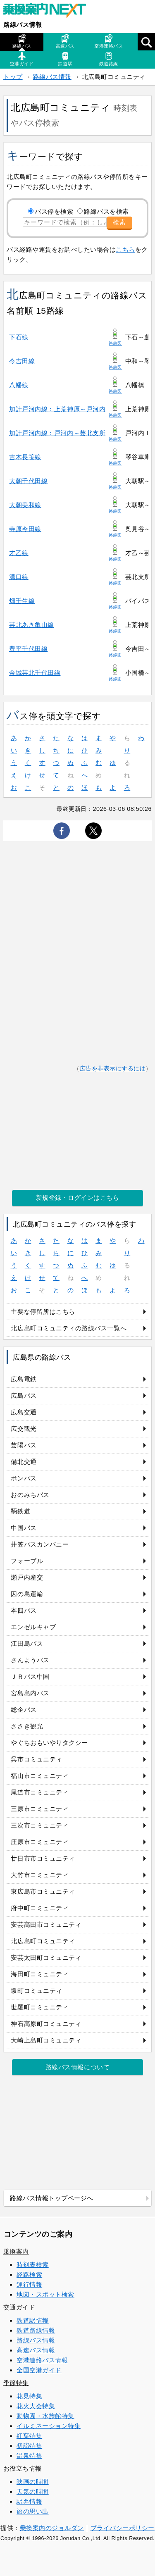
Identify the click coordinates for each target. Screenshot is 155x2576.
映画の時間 (33, 2481)
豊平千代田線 (28, 648)
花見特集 (29, 2396)
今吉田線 (22, 361)
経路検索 (29, 2274)
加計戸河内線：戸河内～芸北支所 (57, 432)
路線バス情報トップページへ (51, 2198)
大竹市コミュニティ (40, 1874)
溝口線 (19, 576)
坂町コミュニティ (36, 1990)
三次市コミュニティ (40, 1825)
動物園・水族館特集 (45, 2415)
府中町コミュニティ (40, 1907)
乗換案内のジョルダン (52, 2527)
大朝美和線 (25, 504)
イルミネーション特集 (49, 2425)
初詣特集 (29, 2445)
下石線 (19, 337)
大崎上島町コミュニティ (46, 2040)
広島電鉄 (23, 1378)
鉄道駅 (65, 59)
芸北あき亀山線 (31, 624)
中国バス (23, 1527)
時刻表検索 (33, 2264)
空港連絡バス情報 (42, 2360)
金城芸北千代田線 (34, 672)
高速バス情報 (36, 2350)
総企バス (23, 1709)
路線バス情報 (22, 24)
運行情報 (29, 2284)
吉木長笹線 (25, 456)
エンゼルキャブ (33, 1626)
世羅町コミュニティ (40, 2007)
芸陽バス (23, 1445)
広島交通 (23, 1411)
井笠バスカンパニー (40, 1544)
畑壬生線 (22, 600)
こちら (125, 249)
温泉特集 (29, 2455)
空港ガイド (22, 59)
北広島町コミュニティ (43, 1941)
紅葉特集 (29, 2435)
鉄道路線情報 (36, 2330)
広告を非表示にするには (113, 1068)
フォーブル (27, 1560)
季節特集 (16, 2382)
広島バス (23, 1395)
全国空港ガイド (39, 2369)
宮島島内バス (30, 1693)
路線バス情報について (77, 2067)
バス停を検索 (54, 211)
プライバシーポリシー (123, 2527)
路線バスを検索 (106, 211)
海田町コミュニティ (40, 1974)
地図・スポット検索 (45, 2294)
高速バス (65, 41)
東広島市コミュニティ (43, 1891)
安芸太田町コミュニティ (46, 1957)
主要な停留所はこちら (43, 1311)
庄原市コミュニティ (40, 1841)
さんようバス (30, 1659)
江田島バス (27, 1643)
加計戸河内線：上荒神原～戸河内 (57, 408)
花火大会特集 (36, 2405)
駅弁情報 (29, 2501)
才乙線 (19, 552)
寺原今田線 (25, 528)
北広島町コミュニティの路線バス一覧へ (68, 1328)
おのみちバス (30, 1494)
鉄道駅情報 (33, 2320)
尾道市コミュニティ (40, 1792)
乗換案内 (16, 2251)
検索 (119, 222)
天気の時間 (33, 2491)
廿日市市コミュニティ (43, 1858)
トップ (13, 76)
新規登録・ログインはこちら (77, 1197)
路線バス (21, 41)
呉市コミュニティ (36, 1759)
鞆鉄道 (20, 1511)
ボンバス (23, 1478)
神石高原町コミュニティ (46, 2023)
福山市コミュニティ (40, 1775)
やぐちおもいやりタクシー (49, 1742)
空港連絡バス (108, 41)
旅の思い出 (33, 2511)
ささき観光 (27, 1726)
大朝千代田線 (28, 480)
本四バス (23, 1610)
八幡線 (19, 384)
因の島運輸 (27, 1593)
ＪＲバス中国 (30, 1676)
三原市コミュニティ (40, 1808)
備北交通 (23, 1461)
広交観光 (23, 1428)
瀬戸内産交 (27, 1577)
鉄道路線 (108, 59)
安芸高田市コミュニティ (46, 1924)
